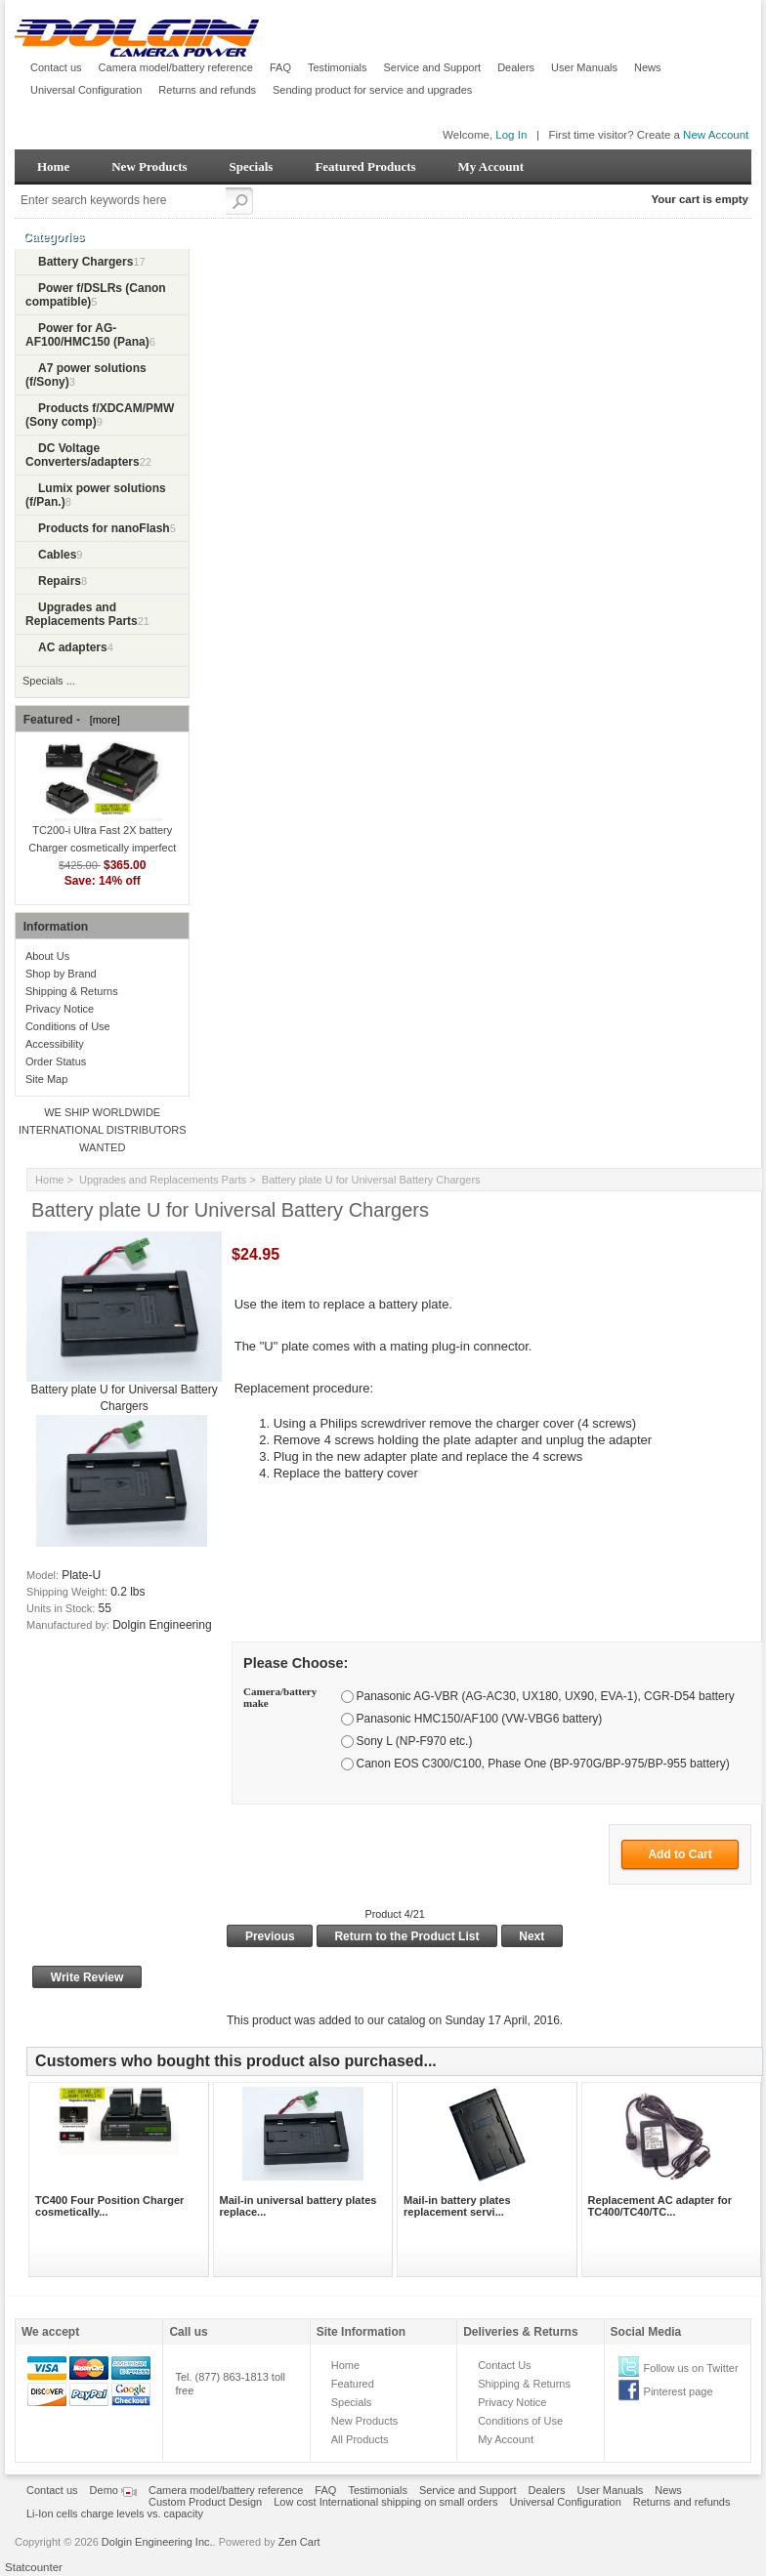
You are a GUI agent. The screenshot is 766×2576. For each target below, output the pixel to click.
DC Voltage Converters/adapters (82, 455)
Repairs (59, 581)
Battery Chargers (85, 262)
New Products (149, 166)
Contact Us (504, 2365)
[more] (102, 720)
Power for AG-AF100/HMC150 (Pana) (87, 335)
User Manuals (584, 67)
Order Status (55, 1061)
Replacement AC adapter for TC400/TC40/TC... (660, 2206)
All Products (360, 2439)
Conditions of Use (67, 1026)
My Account (491, 166)
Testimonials (337, 67)
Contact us (56, 67)
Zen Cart (299, 2542)
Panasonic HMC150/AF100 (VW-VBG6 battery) (479, 1718)
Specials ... (48, 680)
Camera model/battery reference (176, 67)
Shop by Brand (61, 973)
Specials (252, 166)
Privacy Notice (59, 1009)
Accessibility (54, 1044)
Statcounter (34, 2567)
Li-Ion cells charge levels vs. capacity (114, 2513)
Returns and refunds (207, 90)
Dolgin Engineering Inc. (157, 2542)
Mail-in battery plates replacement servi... (457, 2206)
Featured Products (365, 166)
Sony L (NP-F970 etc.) (414, 1741)
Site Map (46, 1079)
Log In (511, 135)
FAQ (280, 67)
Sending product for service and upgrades (372, 90)
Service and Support (433, 67)
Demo (113, 2490)
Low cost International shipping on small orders (385, 2502)
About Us (47, 956)
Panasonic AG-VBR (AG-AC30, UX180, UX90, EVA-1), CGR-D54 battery (545, 1696)
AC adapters (72, 647)
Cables (57, 554)
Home (53, 166)
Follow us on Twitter (691, 2368)
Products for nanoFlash (104, 528)
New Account (715, 135)
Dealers (515, 67)
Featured (352, 2383)
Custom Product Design (205, 2502)
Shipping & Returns (71, 991)
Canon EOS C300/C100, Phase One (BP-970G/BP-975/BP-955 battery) (542, 1763)
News (647, 67)
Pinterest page (678, 2391)
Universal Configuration (86, 90)
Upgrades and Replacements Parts (162, 1179)
